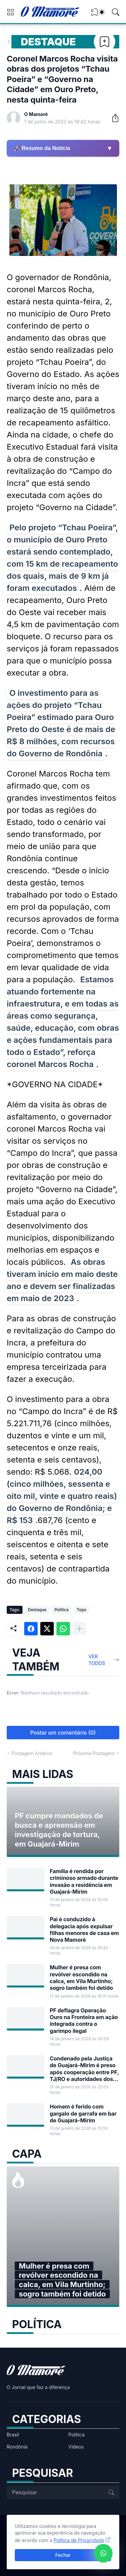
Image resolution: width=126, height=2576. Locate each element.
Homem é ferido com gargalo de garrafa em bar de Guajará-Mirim (83, 2113)
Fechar (63, 2555)
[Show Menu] (10, 12)
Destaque (48, 42)
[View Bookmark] (94, 14)
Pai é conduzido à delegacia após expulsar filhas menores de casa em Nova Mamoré (84, 1929)
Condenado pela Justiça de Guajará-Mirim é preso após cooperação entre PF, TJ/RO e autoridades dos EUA (84, 2068)
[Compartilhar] (112, 118)
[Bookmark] (104, 42)
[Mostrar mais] (79, 1628)
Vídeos (76, 2447)
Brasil (13, 2434)
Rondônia (17, 2447)
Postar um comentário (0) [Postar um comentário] (63, 1732)
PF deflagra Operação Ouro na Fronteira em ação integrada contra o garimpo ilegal (84, 2020)
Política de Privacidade (78, 2540)
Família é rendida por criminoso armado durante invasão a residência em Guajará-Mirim (84, 1881)
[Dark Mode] (101, 12)
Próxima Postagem (94, 1753)
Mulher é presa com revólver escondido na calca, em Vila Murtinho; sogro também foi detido (81, 1977)
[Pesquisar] (115, 12)
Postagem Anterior (32, 1753)
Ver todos (97, 1660)
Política (61, 1609)
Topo (81, 1609)
